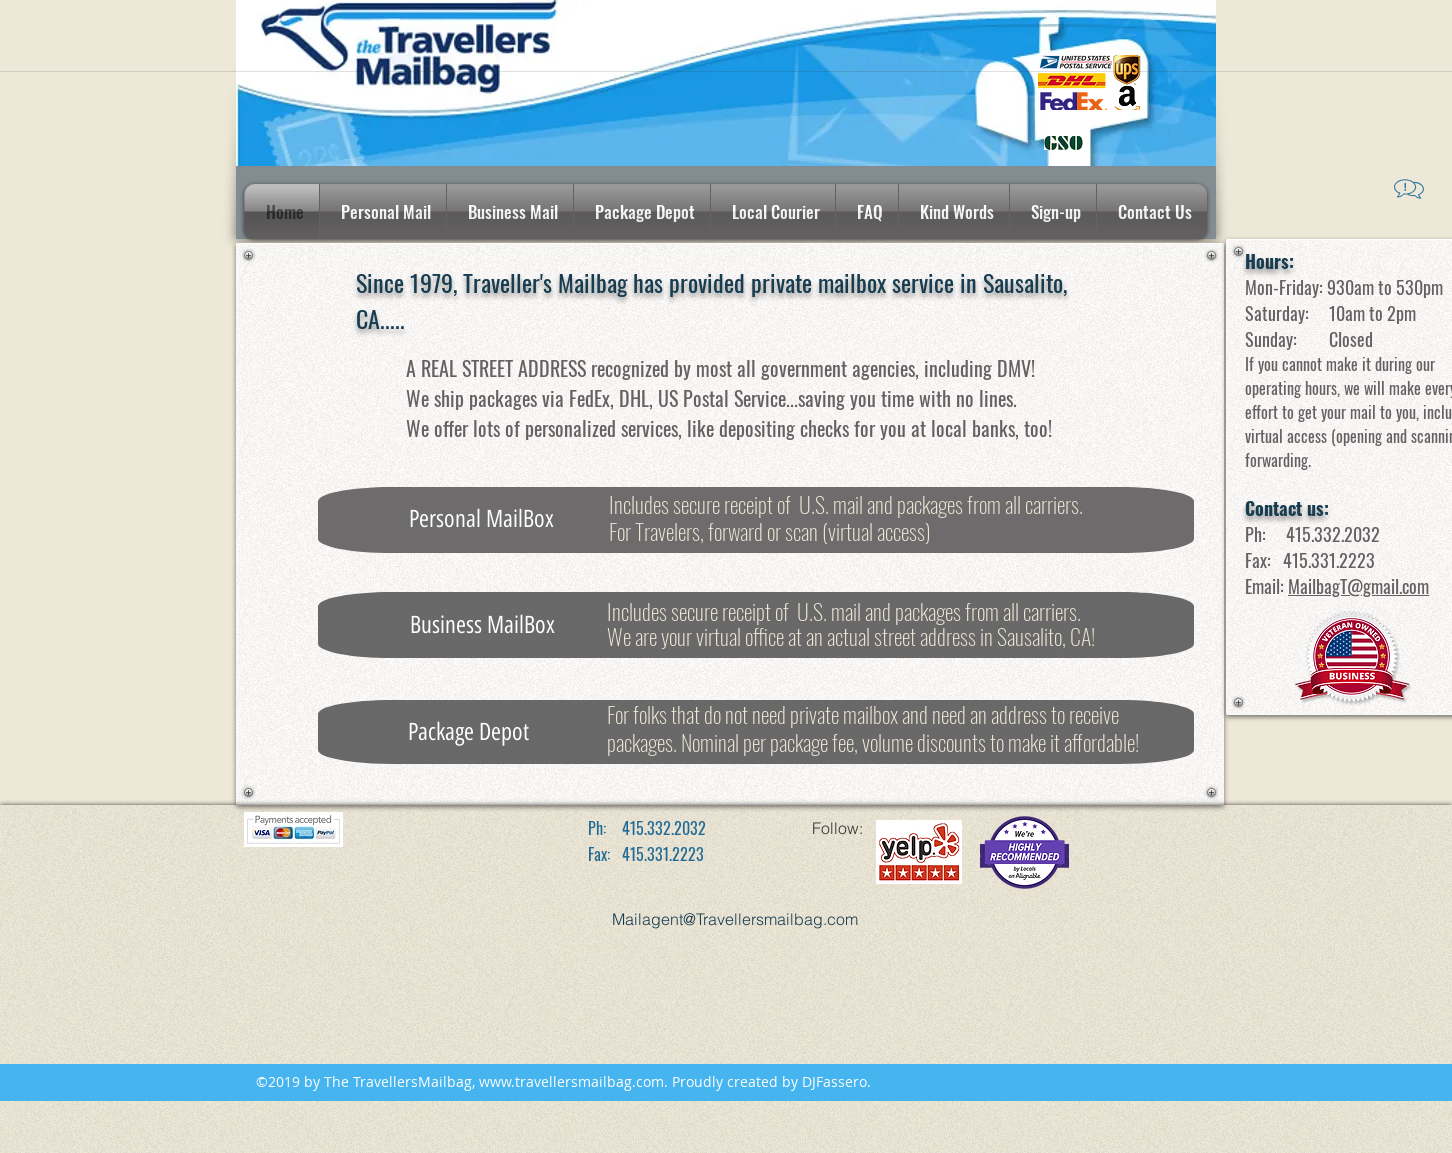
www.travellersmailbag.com (571, 1081)
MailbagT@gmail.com (1358, 586)
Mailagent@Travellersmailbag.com (735, 919)
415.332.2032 (1333, 534)
